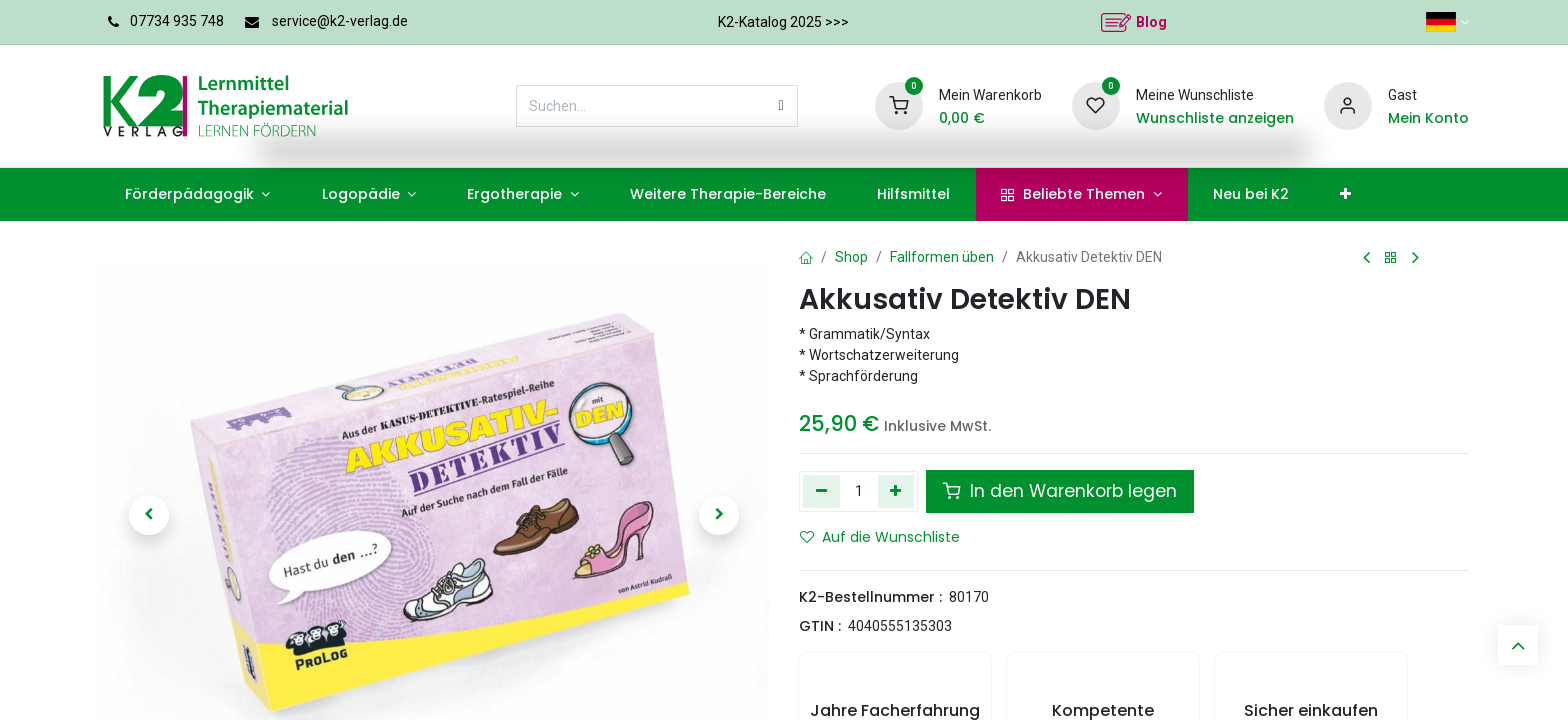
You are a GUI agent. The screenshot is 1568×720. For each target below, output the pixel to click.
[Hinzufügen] (896, 491)
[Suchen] (781, 106)
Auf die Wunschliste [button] (880, 537)
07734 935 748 (177, 21)
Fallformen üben (942, 257)
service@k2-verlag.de (340, 21)
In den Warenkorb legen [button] (1060, 491)
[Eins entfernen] (821, 491)
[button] (149, 515)
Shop (851, 257)
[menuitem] (197, 194)
